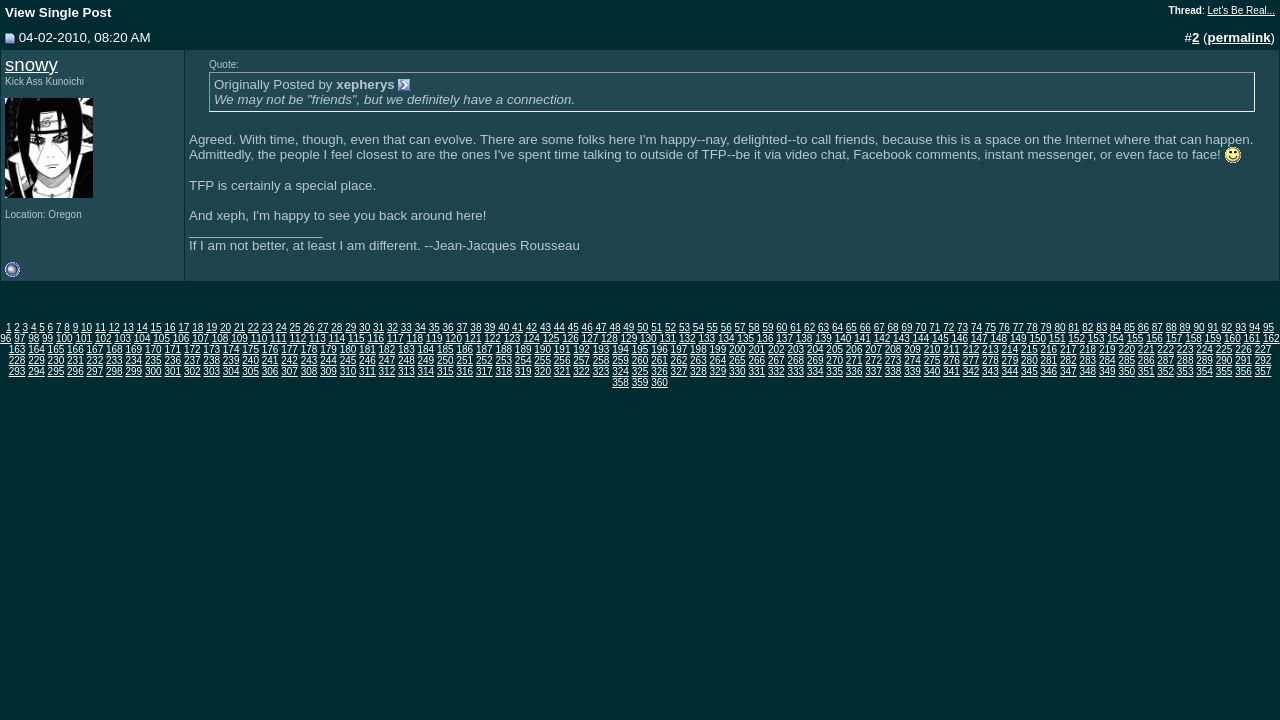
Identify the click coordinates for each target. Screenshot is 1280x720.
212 (971, 349)
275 (932, 360)
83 (1101, 327)
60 (781, 327)
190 (542, 349)
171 (172, 349)
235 (153, 360)
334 (815, 371)
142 (882, 338)
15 (156, 327)
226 (1243, 349)
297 (95, 371)
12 (114, 327)
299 (133, 371)
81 (1073, 327)
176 (270, 349)
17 (183, 327)
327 (679, 371)
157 (1174, 338)
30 (364, 327)
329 (718, 371)
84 (1115, 327)
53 (684, 327)
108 (220, 338)
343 (990, 371)
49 (628, 327)
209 (912, 349)
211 (951, 349)
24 (281, 327)
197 (679, 349)
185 (445, 349)
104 (142, 338)
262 (679, 360)
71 (934, 327)
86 (1143, 327)
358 (620, 382)
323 (601, 371)
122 (492, 338)
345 (1029, 371)
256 (562, 360)
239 (231, 360)
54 (698, 327)
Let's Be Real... (1242, 10)
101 (83, 338)
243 (309, 360)
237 (192, 360)
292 (1263, 360)
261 (659, 360)
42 (531, 327)
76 (1004, 327)
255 (542, 360)
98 (33, 338)
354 (1204, 371)
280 (1029, 360)
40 (503, 327)
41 (517, 327)
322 (581, 371)
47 (601, 327)
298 (114, 371)
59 (767, 327)
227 (1263, 349)
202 (776, 349)
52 (670, 327)
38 (475, 327)
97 (19, 338)
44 (559, 327)
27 (322, 327)
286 (1146, 360)
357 (1263, 371)
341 (951, 371)
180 (348, 349)
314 (426, 371)
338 (893, 371)
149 (1018, 338)
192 (581, 349)
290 (1224, 360)
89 (1185, 327)
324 (620, 371)
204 (815, 349)
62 (809, 327)
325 (640, 371)
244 (328, 360)
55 (712, 327)
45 (573, 327)
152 (1076, 338)
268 (795, 360)
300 (153, 371)
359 (640, 382)
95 (1268, 327)
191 (562, 349)
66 (865, 327)
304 (231, 371)
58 (753, 327)
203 (795, 349)
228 (17, 360)
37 (461, 327)
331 (756, 371)
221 (1146, 349)
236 (172, 360)
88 (1171, 327)
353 (1185, 371)
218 (1087, 349)
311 (367, 371)
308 (309, 371)
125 (551, 338)
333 (795, 371)
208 (893, 349)
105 (161, 338)
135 (745, 338)
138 (804, 338)
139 (823, 338)
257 (581, 360)
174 (231, 349)
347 (1068, 371)
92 (1226, 327)
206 (854, 349)
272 (873, 360)
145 (940, 338)
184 (426, 349)
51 (656, 327)
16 (169, 327)
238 (211, 360)
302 (192, 371)
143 (901, 338)
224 (1204, 349)
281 (1049, 360)
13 (128, 327)
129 (629, 338)
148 (998, 338)
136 (765, 338)
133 (706, 338)
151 (1057, 338)
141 (862, 338)
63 (823, 327)
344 (1010, 371)
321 (562, 371)
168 (114, 349)
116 (375, 338)
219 (1107, 349)
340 (932, 371)
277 (971, 360)
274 (912, 360)
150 (1037, 338)
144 (921, 338)
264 (718, 360)
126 (570, 338)
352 (1165, 371)
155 (1135, 338)
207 (873, 349)
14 (142, 327)
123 (512, 338)
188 (503, 349)
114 (337, 338)
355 (1224, 371)
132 (687, 338)
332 (776, 371)
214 (1010, 349)
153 (1096, 338)
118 (414, 338)
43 (545, 327)
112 (298, 338)
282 (1068, 360)
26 (308, 327)
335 (834, 371)
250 (445, 360)
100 (64, 338)
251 (464, 360)
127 (590, 338)
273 (893, 360)
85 (1129, 327)
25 (295, 327)
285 (1126, 360)
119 (434, 338)
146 (960, 338)
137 (784, 338)
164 (36, 349)
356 (1243, 371)
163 (17, 349)
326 (659, 371)
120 (453, 338)
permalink (1239, 37)
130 (648, 338)
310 (348, 371)
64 (837, 327)
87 (1157, 327)
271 (854, 360)
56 (726, 327)
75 (990, 327)
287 (1165, 360)
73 (962, 327)
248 (406, 360)
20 (225, 327)
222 (1165, 349)
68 (893, 327)
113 (317, 338)
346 (1049, 371)
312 (387, 371)
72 (948, 327)
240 (250, 360)
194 (620, 349)
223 (1185, 349)
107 (200, 338)
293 (17, 371)
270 (834, 360)
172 (192, 349)
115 (356, 338)
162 (1271, 338)
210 (932, 349)
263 (698, 360)
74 (976, 327)
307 (289, 371)
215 (1029, 349)
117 (395, 338)
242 (289, 360)
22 (253, 327)
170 (153, 349)
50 (642, 327)
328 (698, 371)
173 (211, 349)
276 (951, 360)
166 (75, 349)
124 (531, 338)
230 (56, 360)
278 (990, 360)
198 (698, 349)
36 (448, 327)
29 (350, 327)
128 (609, 338)
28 (336, 327)
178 (309, 349)
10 (86, 327)
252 (484, 360)
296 (75, 371)
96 (5, 338)
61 (795, 327)
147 (979, 338)
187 (484, 349)
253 (503, 360)
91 (1212, 327)
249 (426, 360)
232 (95, 360)
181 (367, 349)
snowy (31, 64)
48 (614, 327)
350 (1126, 371)
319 (523, 371)
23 (267, 327)
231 (75, 360)
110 (259, 338)
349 (1107, 371)
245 (348, 360)
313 (406, 371)
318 (503, 371)
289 (1204, 360)
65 (851, 327)
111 (278, 338)
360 (659, 382)
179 (328, 349)
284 (1107, 360)
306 (270, 371)
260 (640, 360)
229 (36, 360)
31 (378, 327)
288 (1185, 360)
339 (912, 371)
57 (740, 327)
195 (640, 349)
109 (239, 338)
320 (542, 371)
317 (484, 371)
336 (854, 371)
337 (873, 371)
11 (100, 327)
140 (843, 338)
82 (1087, 327)
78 (1032, 327)
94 (1254, 327)
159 (1213, 338)
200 (737, 349)
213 (990, 349)
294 (36, 371)
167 (95, 349)
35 (434, 327)
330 (737, 371)
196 (659, 349)
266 (756, 360)
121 (473, 338)
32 (392, 327)
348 (1087, 371)
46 (587, 327)
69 (906, 327)
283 (1087, 360)
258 (601, 360)
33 (406, 327)
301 (172, 371)
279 (1010, 360)
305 (250, 371)
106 (181, 338)
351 (1146, 371)
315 (445, 371)
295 (56, 371)
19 (211, 327)
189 (523, 349)
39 (489, 327)
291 (1243, 360)
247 (387, 360)
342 (971, 371)
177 (289, 349)
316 (464, 371)
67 (879, 327)
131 (667, 338)
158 (1193, 338)
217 (1068, 349)
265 (737, 360)
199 (718, 349)
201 (756, 349)
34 (420, 327)
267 (776, 360)
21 (239, 327)
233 (114, 360)
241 (270, 360)
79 (1046, 327)
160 (1232, 338)
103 (122, 338)
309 (328, 371)
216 (1049, 349)
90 (1198, 327)
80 (1059, 327)
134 (726, 338)
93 (1240, 327)
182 (387, 349)
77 (1018, 327)
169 (133, 349)
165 (56, 349)
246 (367, 360)
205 (834, 349)
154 (1115, 338)
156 (1154, 338)
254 (523, 360)
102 (103, 338)
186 (464, 349)
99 (47, 338)
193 (601, 349)
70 (920, 327)
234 (133, 360)
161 (1252, 338)
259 (620, 360)
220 (1126, 349)
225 (1224, 349)
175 (250, 349)
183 (406, 349)
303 (211, 371)
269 (815, 360)
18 (197, 327)
